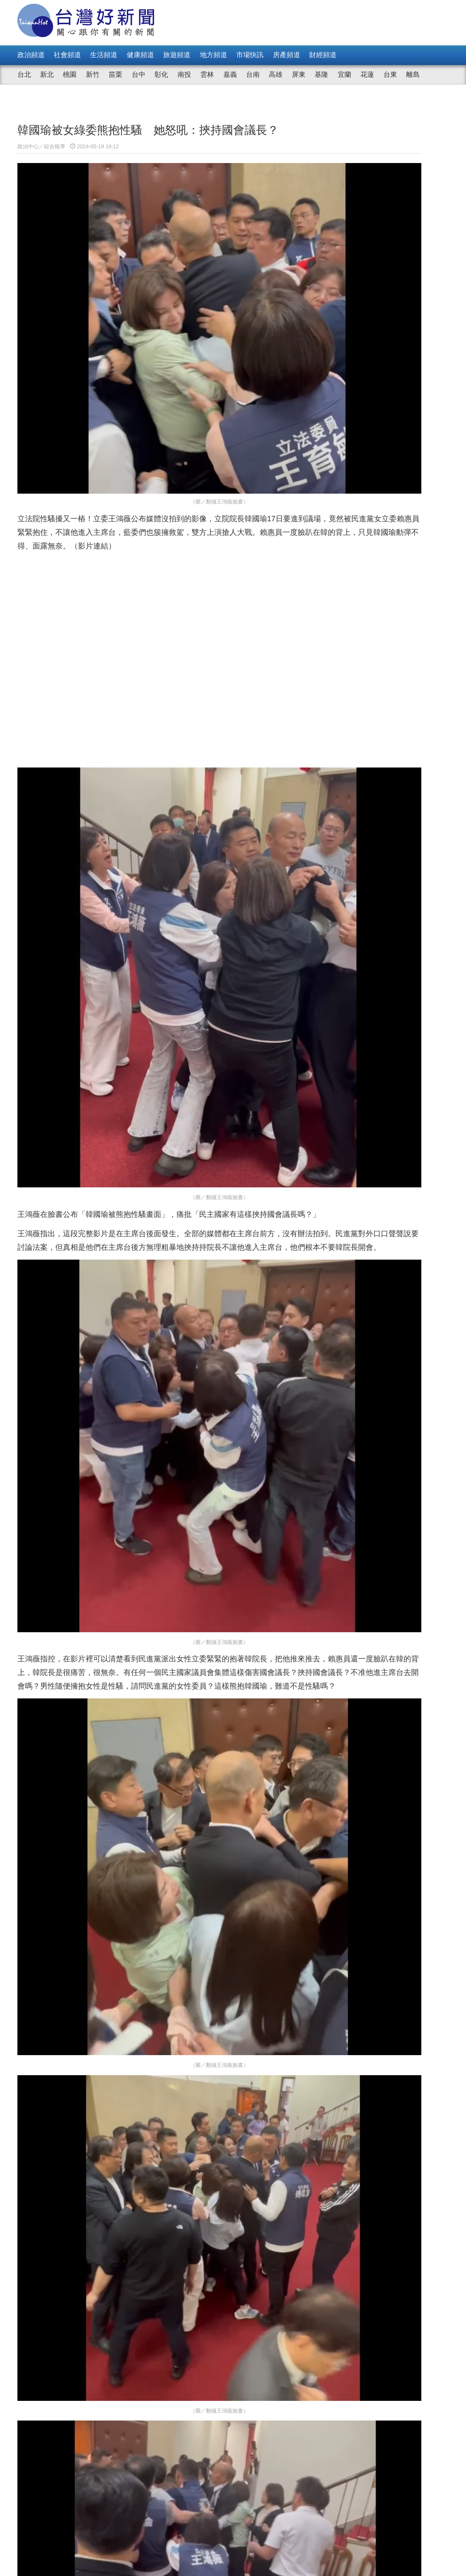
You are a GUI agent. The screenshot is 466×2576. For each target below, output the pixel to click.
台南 (253, 74)
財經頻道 (323, 55)
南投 (184, 74)
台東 (390, 74)
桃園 (69, 74)
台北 (24, 74)
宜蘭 (344, 74)
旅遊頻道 (176, 55)
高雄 (275, 74)
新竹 (93, 74)
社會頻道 (67, 55)
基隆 (321, 74)
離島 (413, 74)
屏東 (298, 74)
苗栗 (115, 74)
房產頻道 (286, 55)
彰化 (161, 74)
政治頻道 (31, 55)
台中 (138, 74)
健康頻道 (140, 55)
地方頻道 (213, 55)
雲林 (207, 74)
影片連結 (275, 440)
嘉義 (230, 74)
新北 (47, 74)
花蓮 (367, 74)
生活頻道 (103, 55)
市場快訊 (249, 55)
